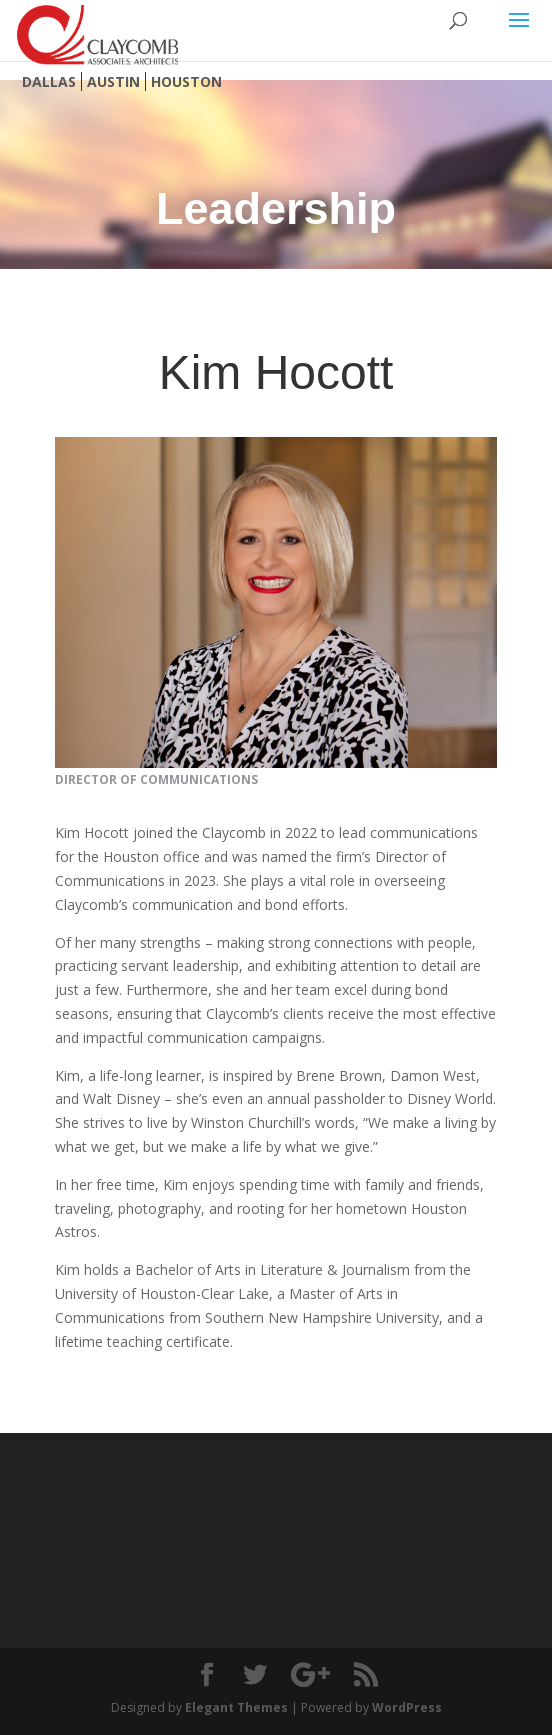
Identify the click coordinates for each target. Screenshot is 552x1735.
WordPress (407, 1707)
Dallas (49, 81)
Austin (113, 81)
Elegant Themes (236, 1707)
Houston (186, 81)
